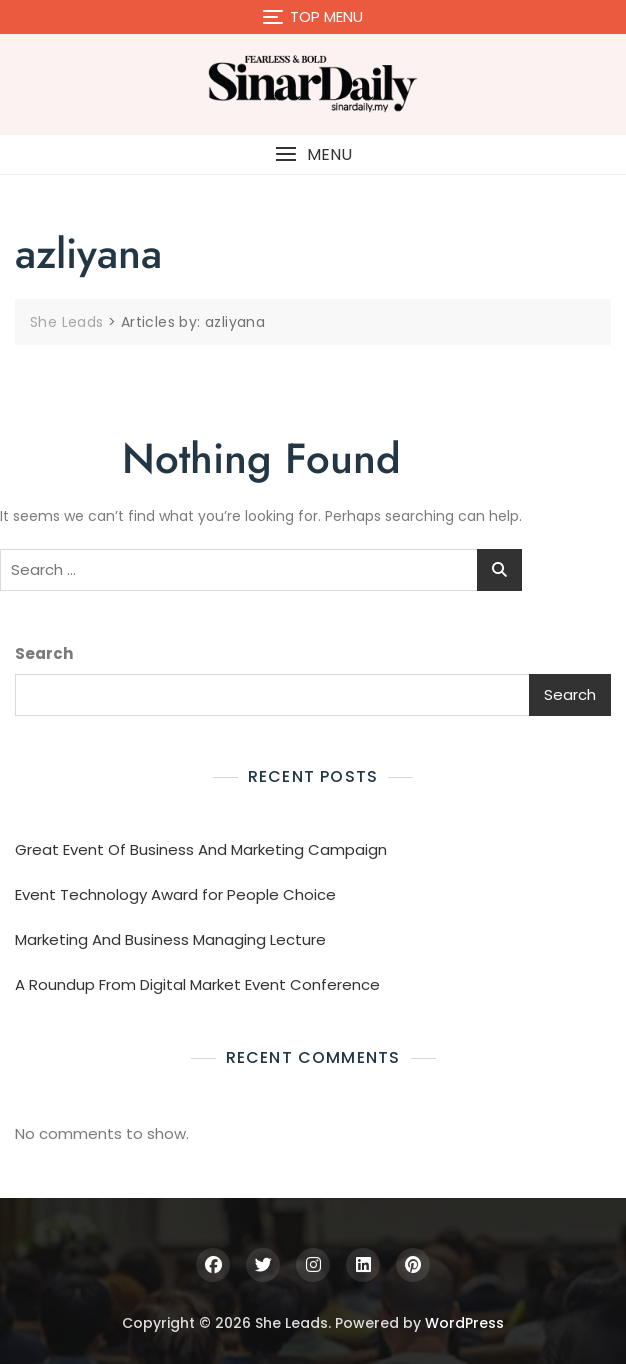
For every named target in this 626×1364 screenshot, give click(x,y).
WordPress (464, 1323)
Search (44, 653)
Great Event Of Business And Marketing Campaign (201, 849)
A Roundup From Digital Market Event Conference (197, 984)
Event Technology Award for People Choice (175, 894)
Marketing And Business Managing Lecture (170, 939)
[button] (313, 154)
